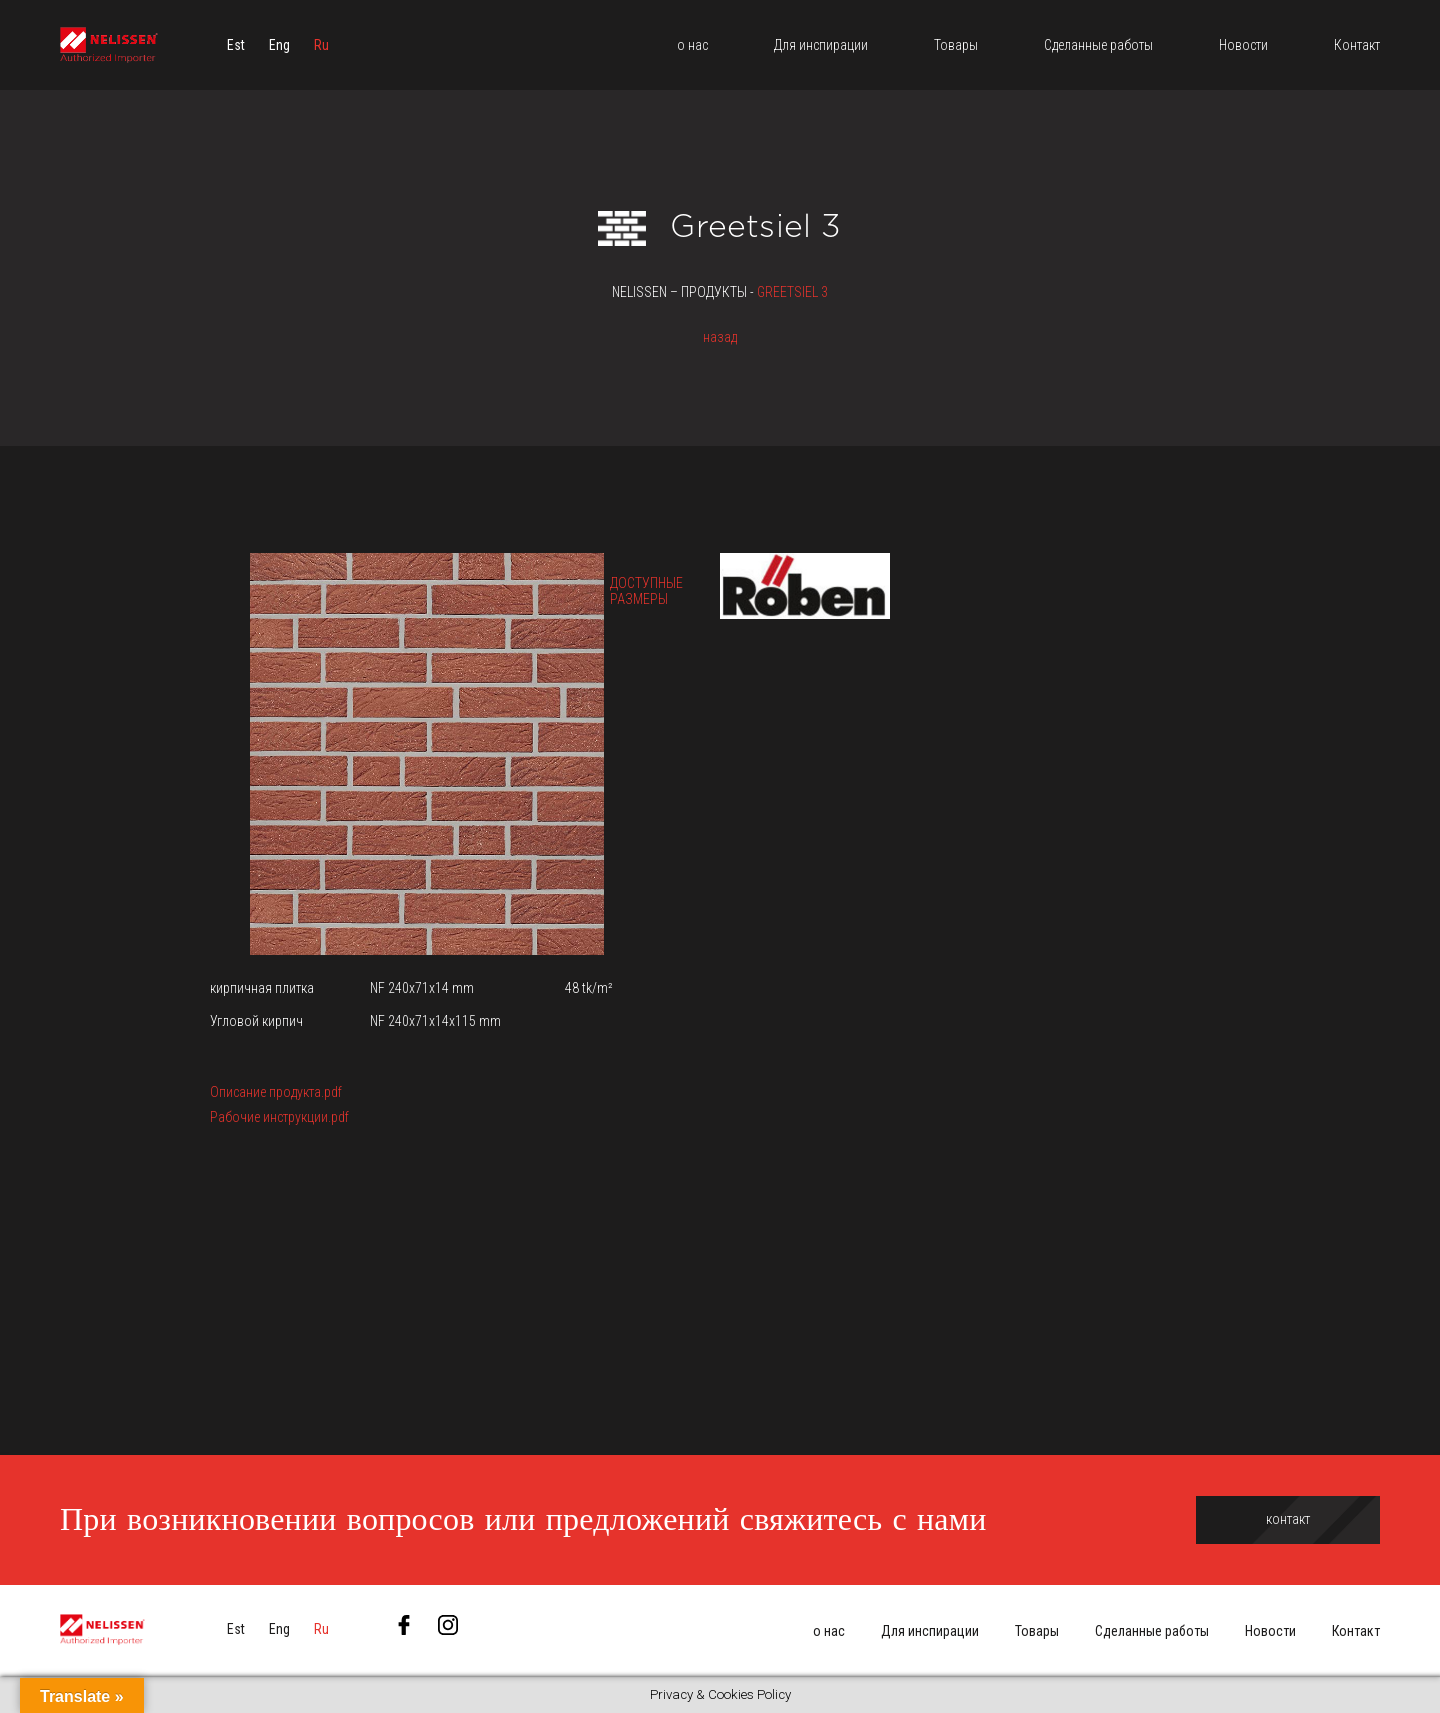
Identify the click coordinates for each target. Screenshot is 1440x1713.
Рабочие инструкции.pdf (279, 1117)
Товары (1037, 1631)
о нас (829, 1631)
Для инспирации (930, 1631)
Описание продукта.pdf (276, 1092)
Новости (1270, 1631)
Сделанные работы (1152, 1631)
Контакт (1356, 1631)
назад (720, 337)
